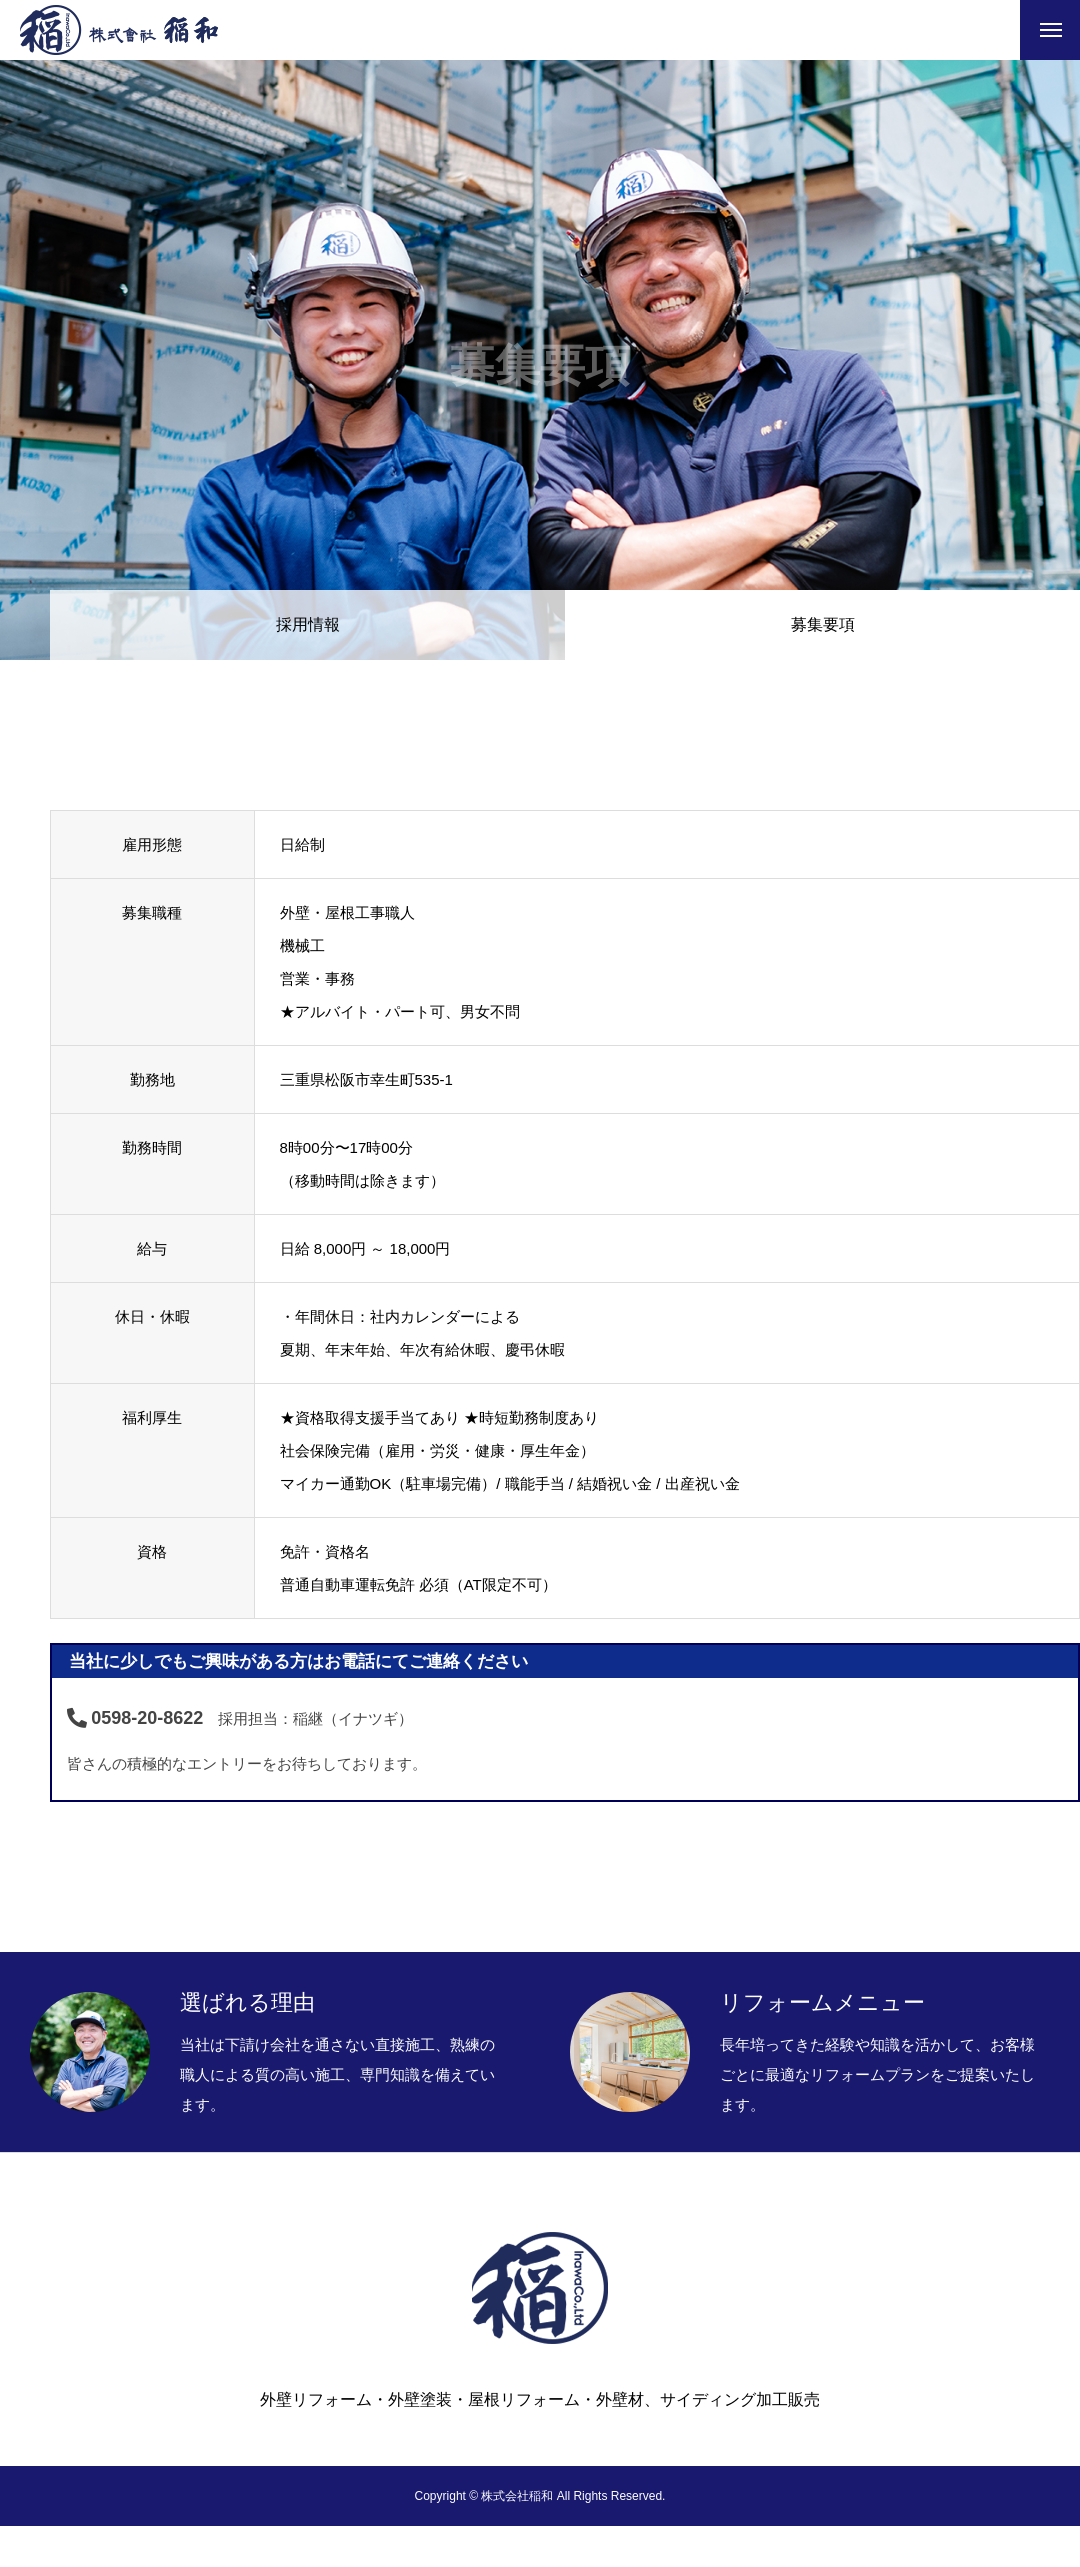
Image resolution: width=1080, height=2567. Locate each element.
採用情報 (308, 624)
